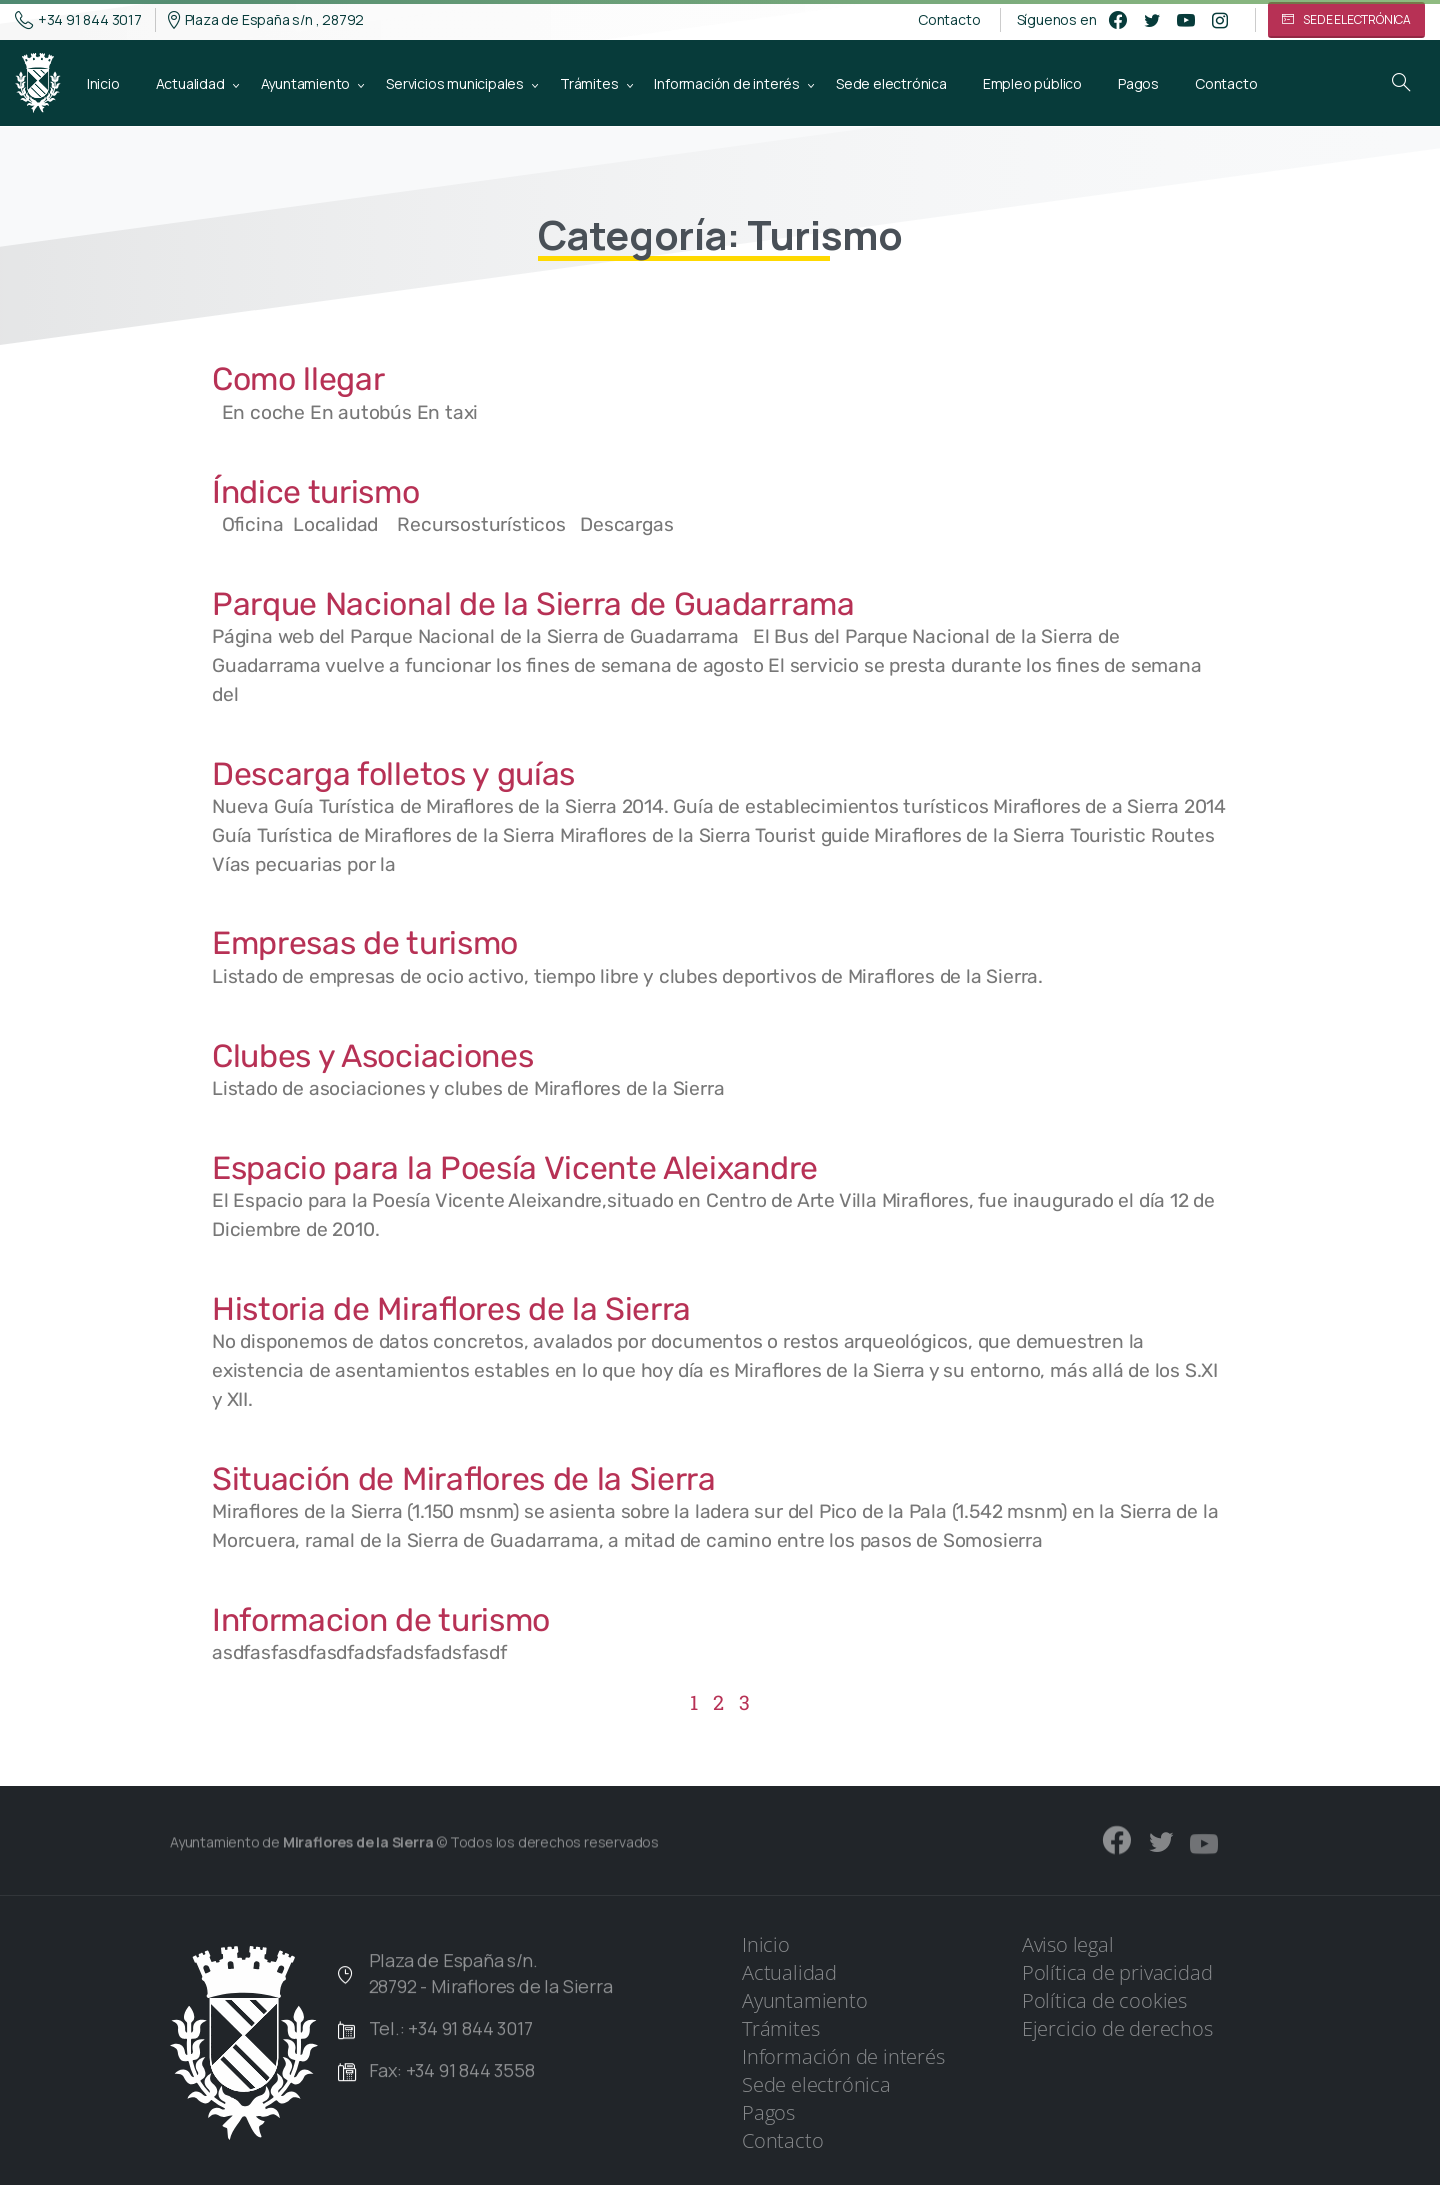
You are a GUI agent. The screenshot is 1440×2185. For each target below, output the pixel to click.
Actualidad (789, 1972)
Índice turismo (316, 492)
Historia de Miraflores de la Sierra (451, 1309)
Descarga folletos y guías (393, 774)
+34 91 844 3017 (78, 20)
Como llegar (298, 379)
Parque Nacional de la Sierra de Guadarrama (533, 604)
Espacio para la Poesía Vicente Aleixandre (515, 1168)
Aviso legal (1068, 1944)
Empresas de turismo (365, 943)
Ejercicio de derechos (1117, 2028)
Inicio (766, 1944)
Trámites (780, 2028)
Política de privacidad (1117, 1972)
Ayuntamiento (805, 2000)
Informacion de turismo (381, 1620)
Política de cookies (1104, 2000)
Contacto (949, 20)
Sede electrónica (816, 2084)
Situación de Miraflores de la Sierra (464, 1479)
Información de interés (843, 2056)
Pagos (768, 2112)
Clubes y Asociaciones (372, 1056)
